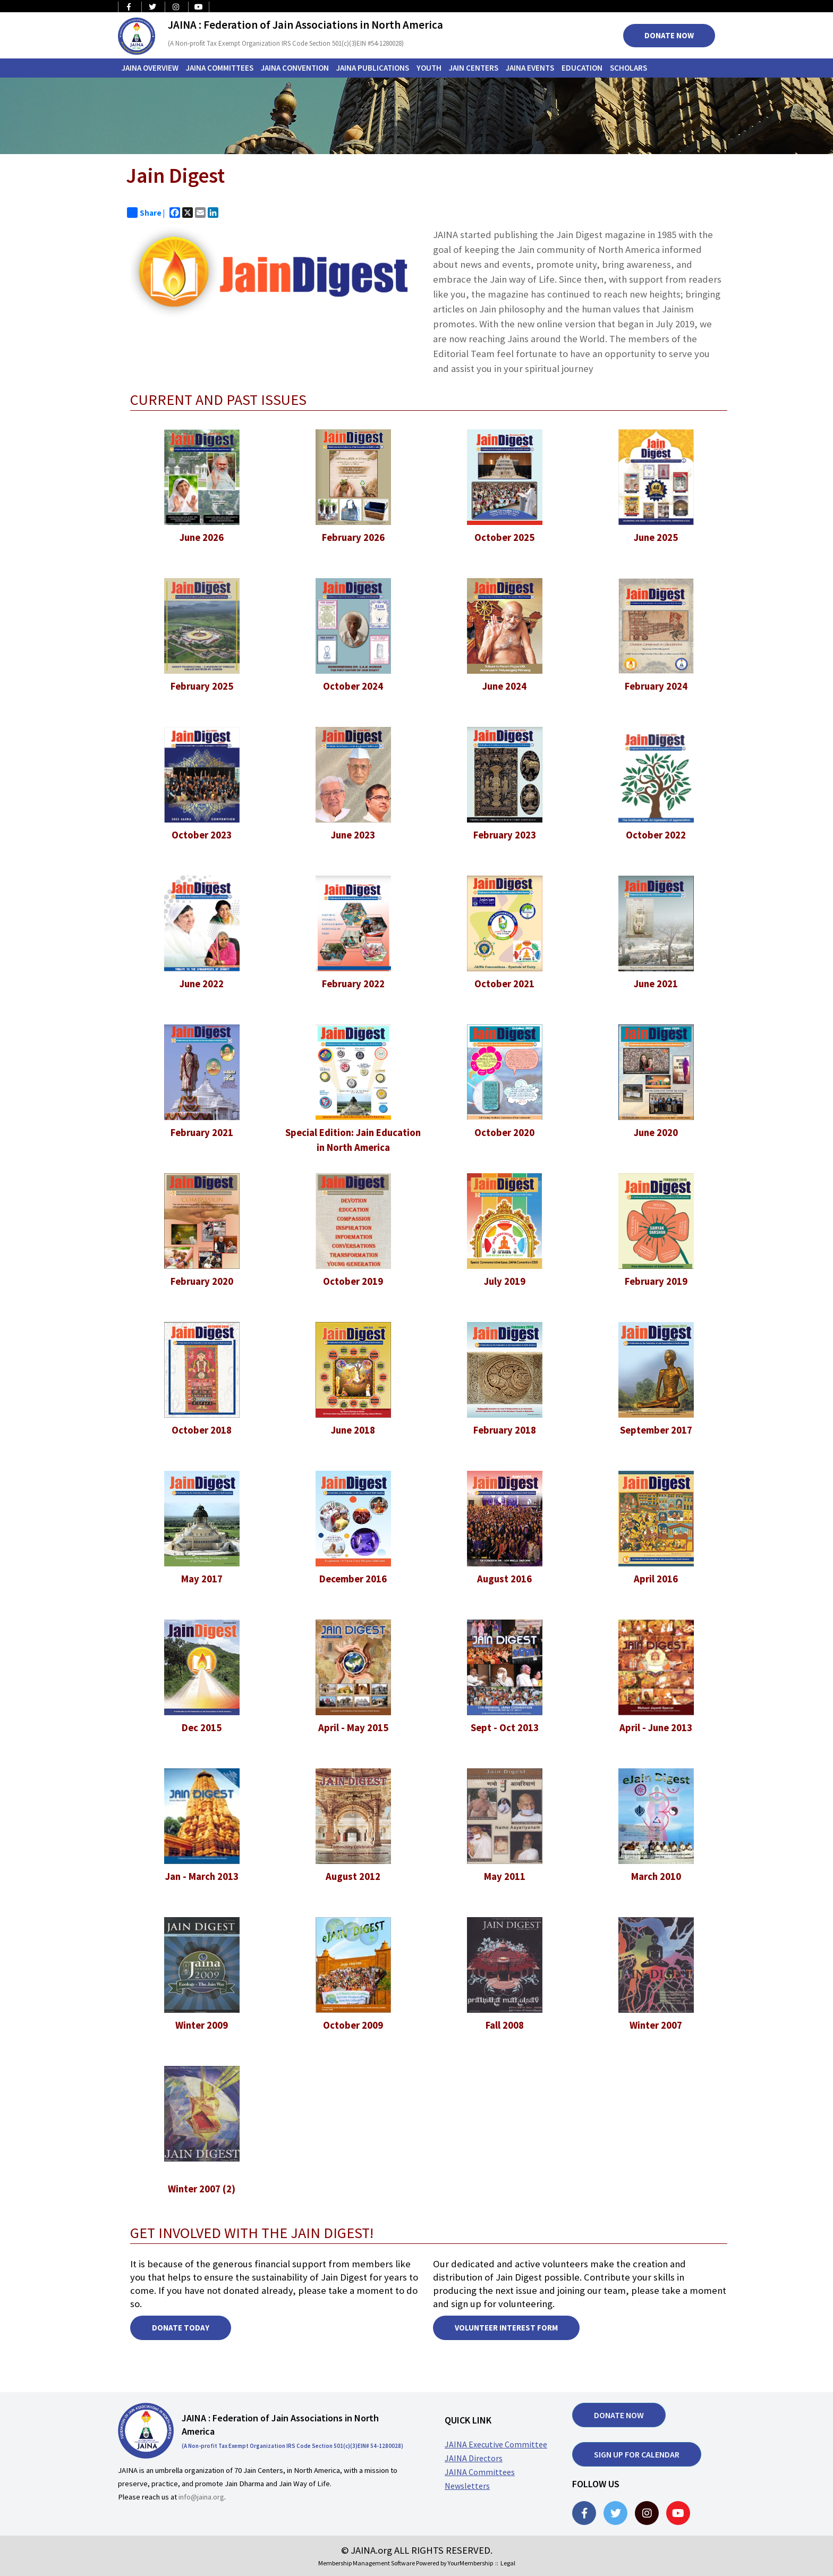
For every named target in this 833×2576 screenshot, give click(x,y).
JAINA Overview (150, 68)
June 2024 (504, 686)
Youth (428, 68)
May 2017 (202, 1579)
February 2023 (504, 835)
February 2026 (353, 537)
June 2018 (353, 1430)
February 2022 (353, 984)
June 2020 (656, 1132)
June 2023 (353, 835)
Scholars (628, 68)
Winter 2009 (201, 2025)
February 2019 (656, 1281)
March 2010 (656, 1876)
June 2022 (202, 984)
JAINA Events (530, 68)
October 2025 (504, 537)
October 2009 (353, 2025)
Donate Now (669, 35)
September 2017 (656, 1430)
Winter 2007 (656, 2025)
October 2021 (504, 984)
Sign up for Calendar (636, 2454)
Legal (507, 2563)
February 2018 (504, 1430)
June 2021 (656, 984)
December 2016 (353, 1579)
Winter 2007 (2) (201, 2189)
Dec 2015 (202, 1728)
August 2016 (504, 1579)
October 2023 (202, 835)
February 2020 (202, 1281)
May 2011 (504, 1876)
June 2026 (202, 537)
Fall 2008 (505, 2025)
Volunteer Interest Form (506, 2328)
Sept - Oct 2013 (505, 1728)
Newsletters (467, 2485)
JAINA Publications (372, 68)
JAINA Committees (219, 68)
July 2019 (504, 1281)
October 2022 (656, 835)
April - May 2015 (353, 1728)
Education (582, 68)
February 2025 (202, 686)
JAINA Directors (474, 2458)
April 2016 (656, 1579)
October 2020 (504, 1132)
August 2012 (353, 1876)
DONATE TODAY (180, 2328)
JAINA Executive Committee (496, 2444)
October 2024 (353, 686)
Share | (146, 212)
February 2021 (202, 1132)
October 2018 (202, 1430)
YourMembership (470, 2563)
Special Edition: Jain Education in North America (353, 1140)
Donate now (619, 2415)
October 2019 (353, 1281)
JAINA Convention (295, 68)
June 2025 (656, 537)
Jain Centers (473, 68)
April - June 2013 (655, 1728)
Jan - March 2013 (202, 1876)
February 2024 (656, 686)
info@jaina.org (201, 2497)
